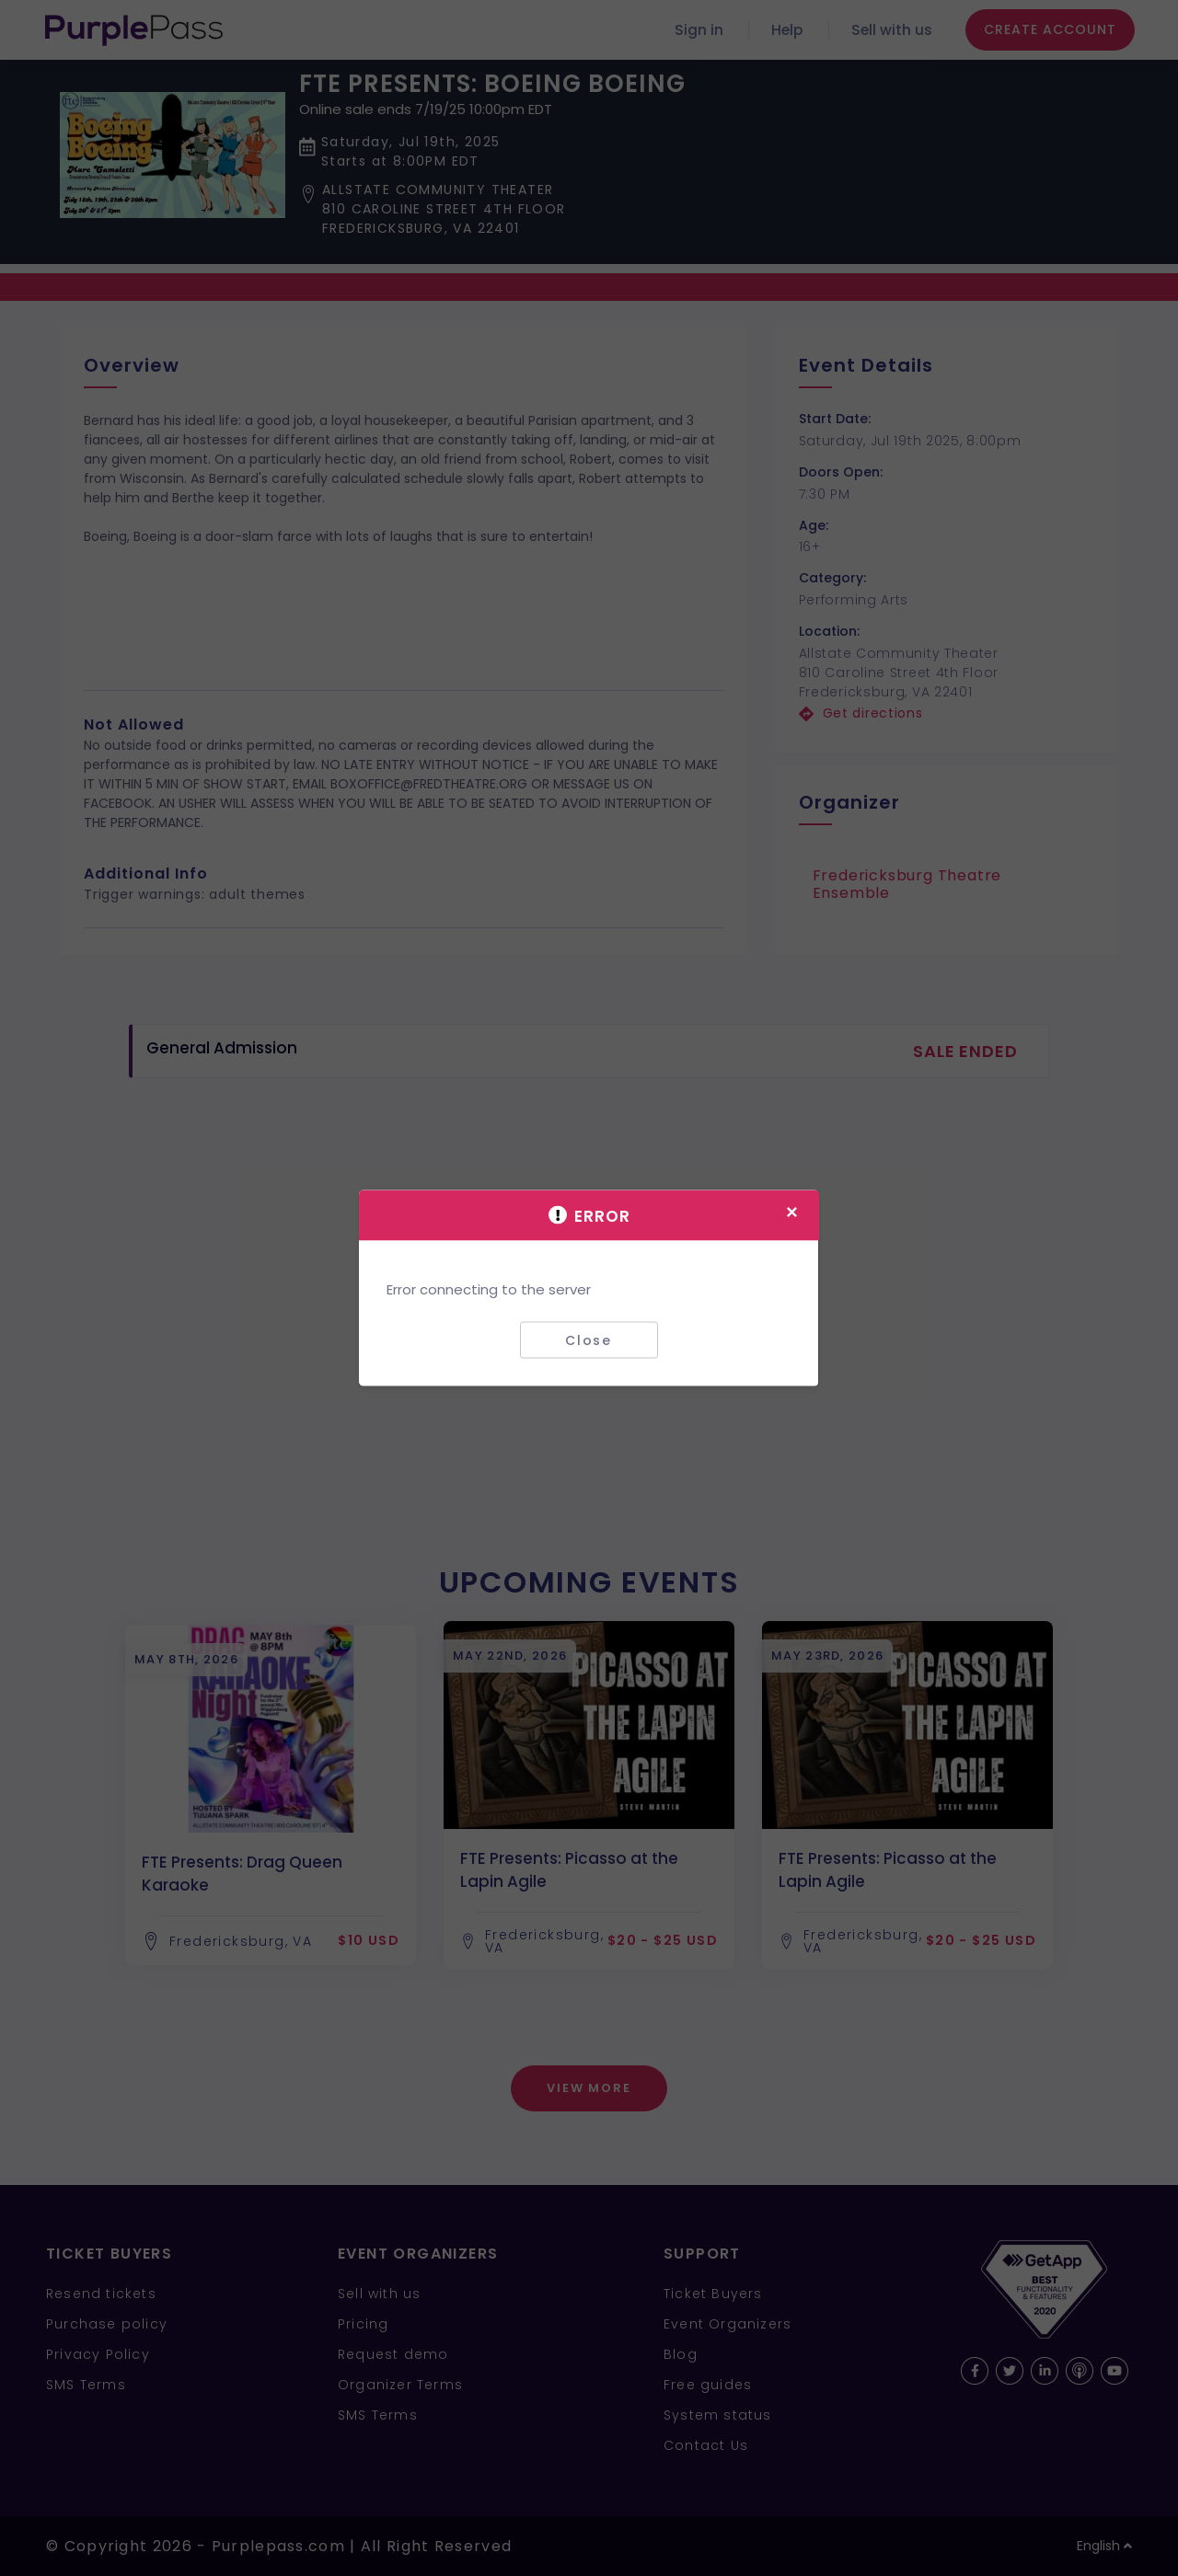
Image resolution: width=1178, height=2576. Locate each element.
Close (588, 1339)
